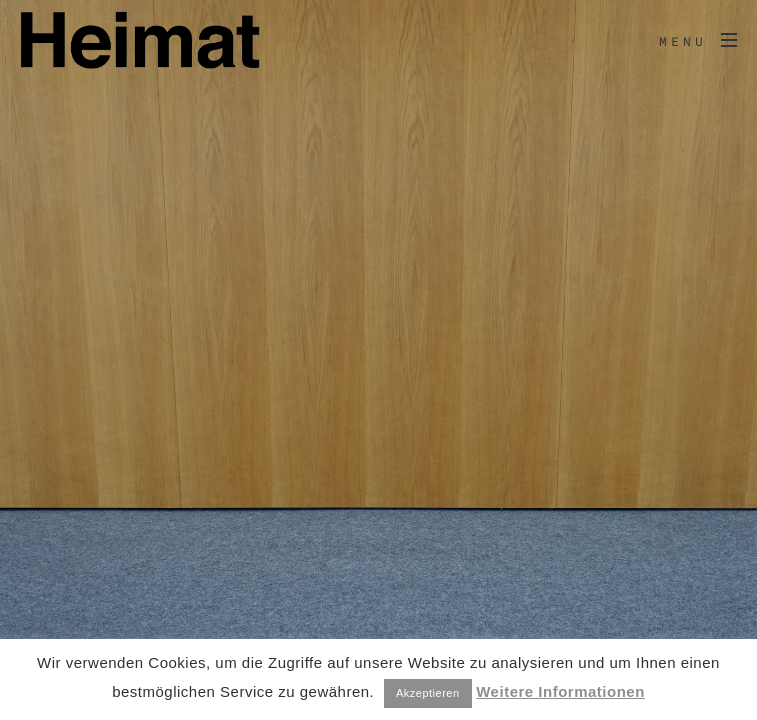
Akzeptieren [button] (428, 693)
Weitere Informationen (560, 691)
